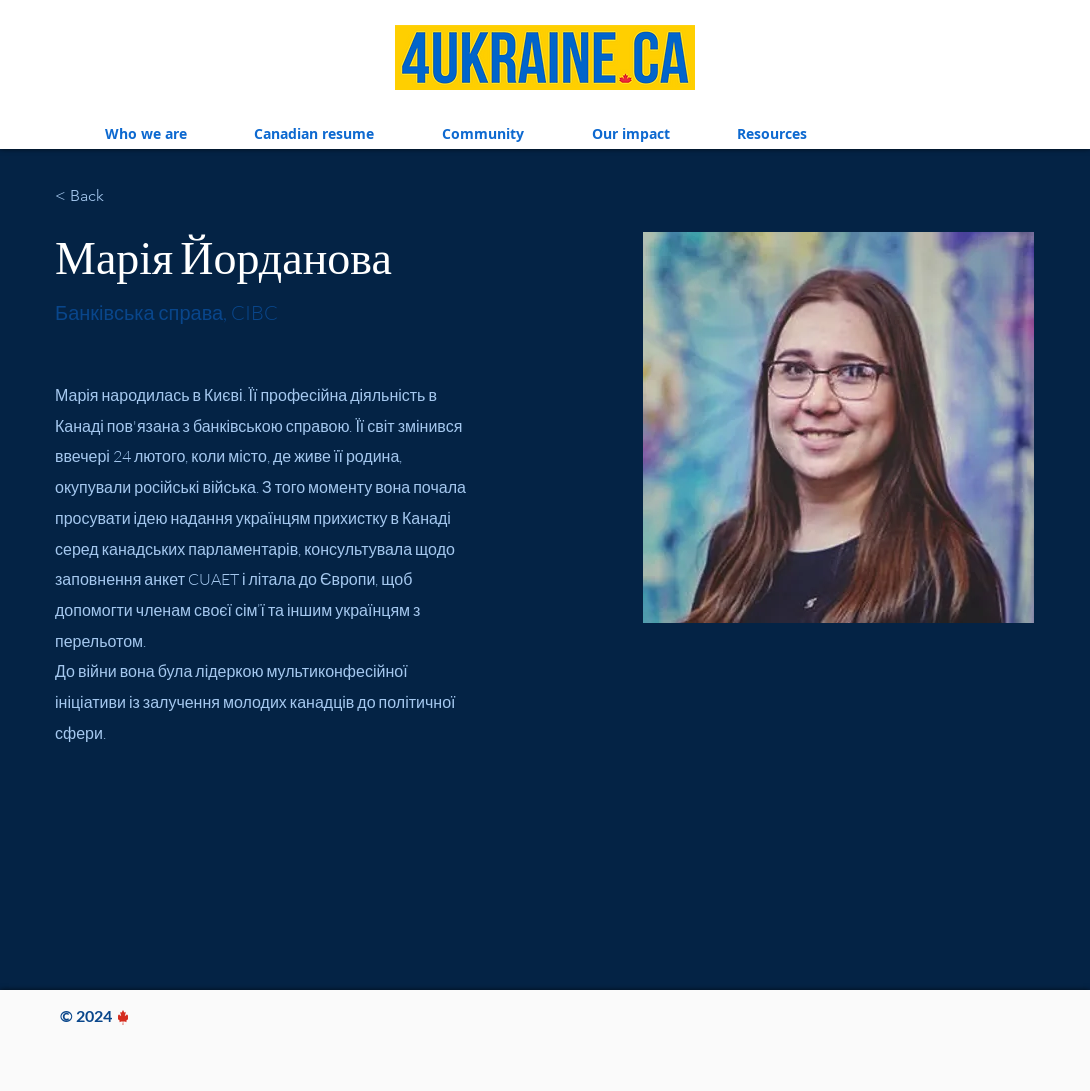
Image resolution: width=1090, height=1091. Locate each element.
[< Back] (94, 196)
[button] (146, 133)
